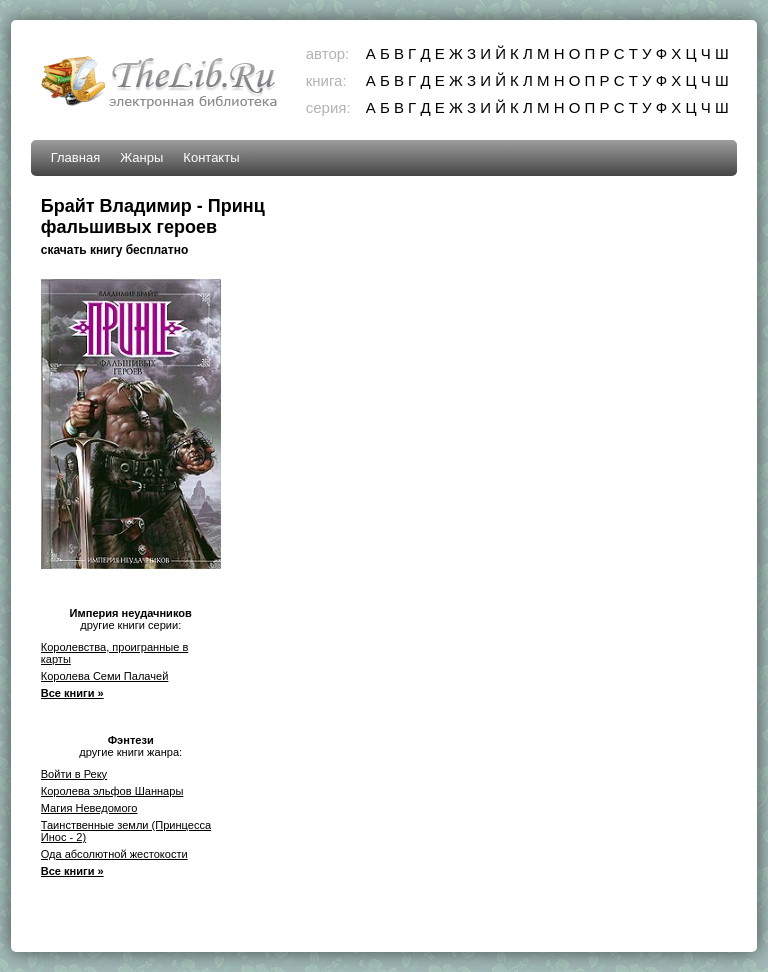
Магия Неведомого (89, 808)
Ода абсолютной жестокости (114, 854)
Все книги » (72, 693)
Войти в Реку (74, 774)
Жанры (141, 157)
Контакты (211, 157)
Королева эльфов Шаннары (112, 791)
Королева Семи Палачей (105, 676)
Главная (75, 157)
